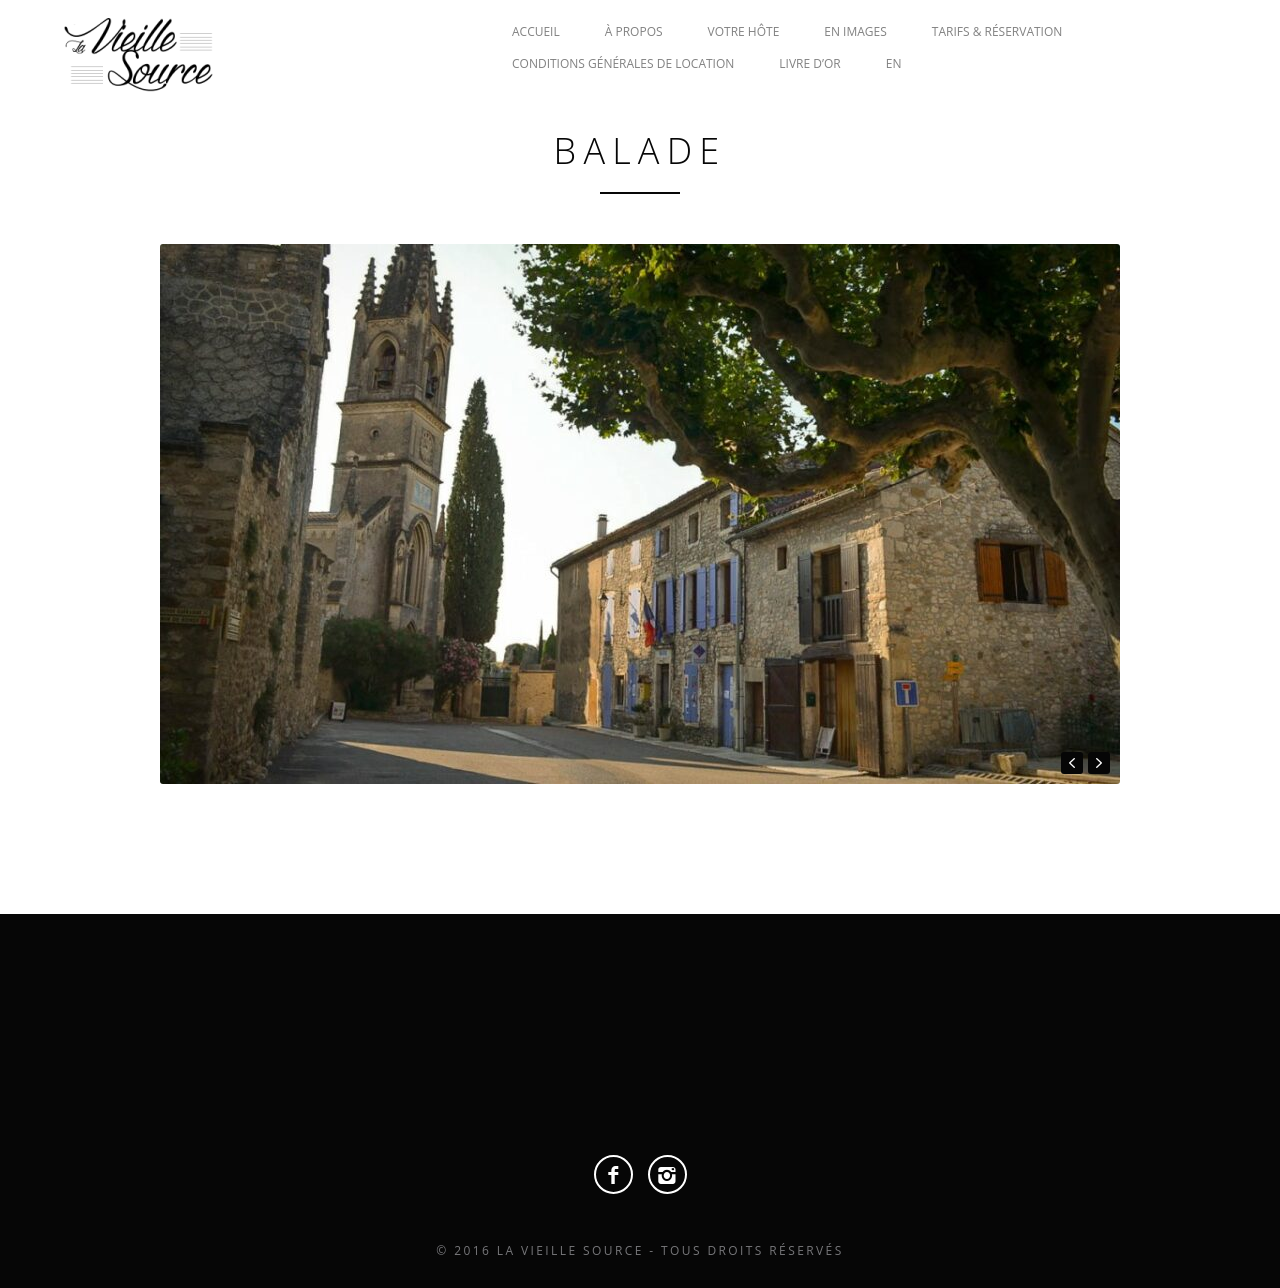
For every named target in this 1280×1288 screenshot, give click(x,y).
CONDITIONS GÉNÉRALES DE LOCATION (623, 63)
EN (894, 63)
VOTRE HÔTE (744, 31)
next (1099, 763)
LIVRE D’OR (809, 63)
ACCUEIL (536, 31)
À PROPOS (634, 31)
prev (1072, 763)
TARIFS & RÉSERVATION (997, 31)
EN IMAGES (855, 31)
